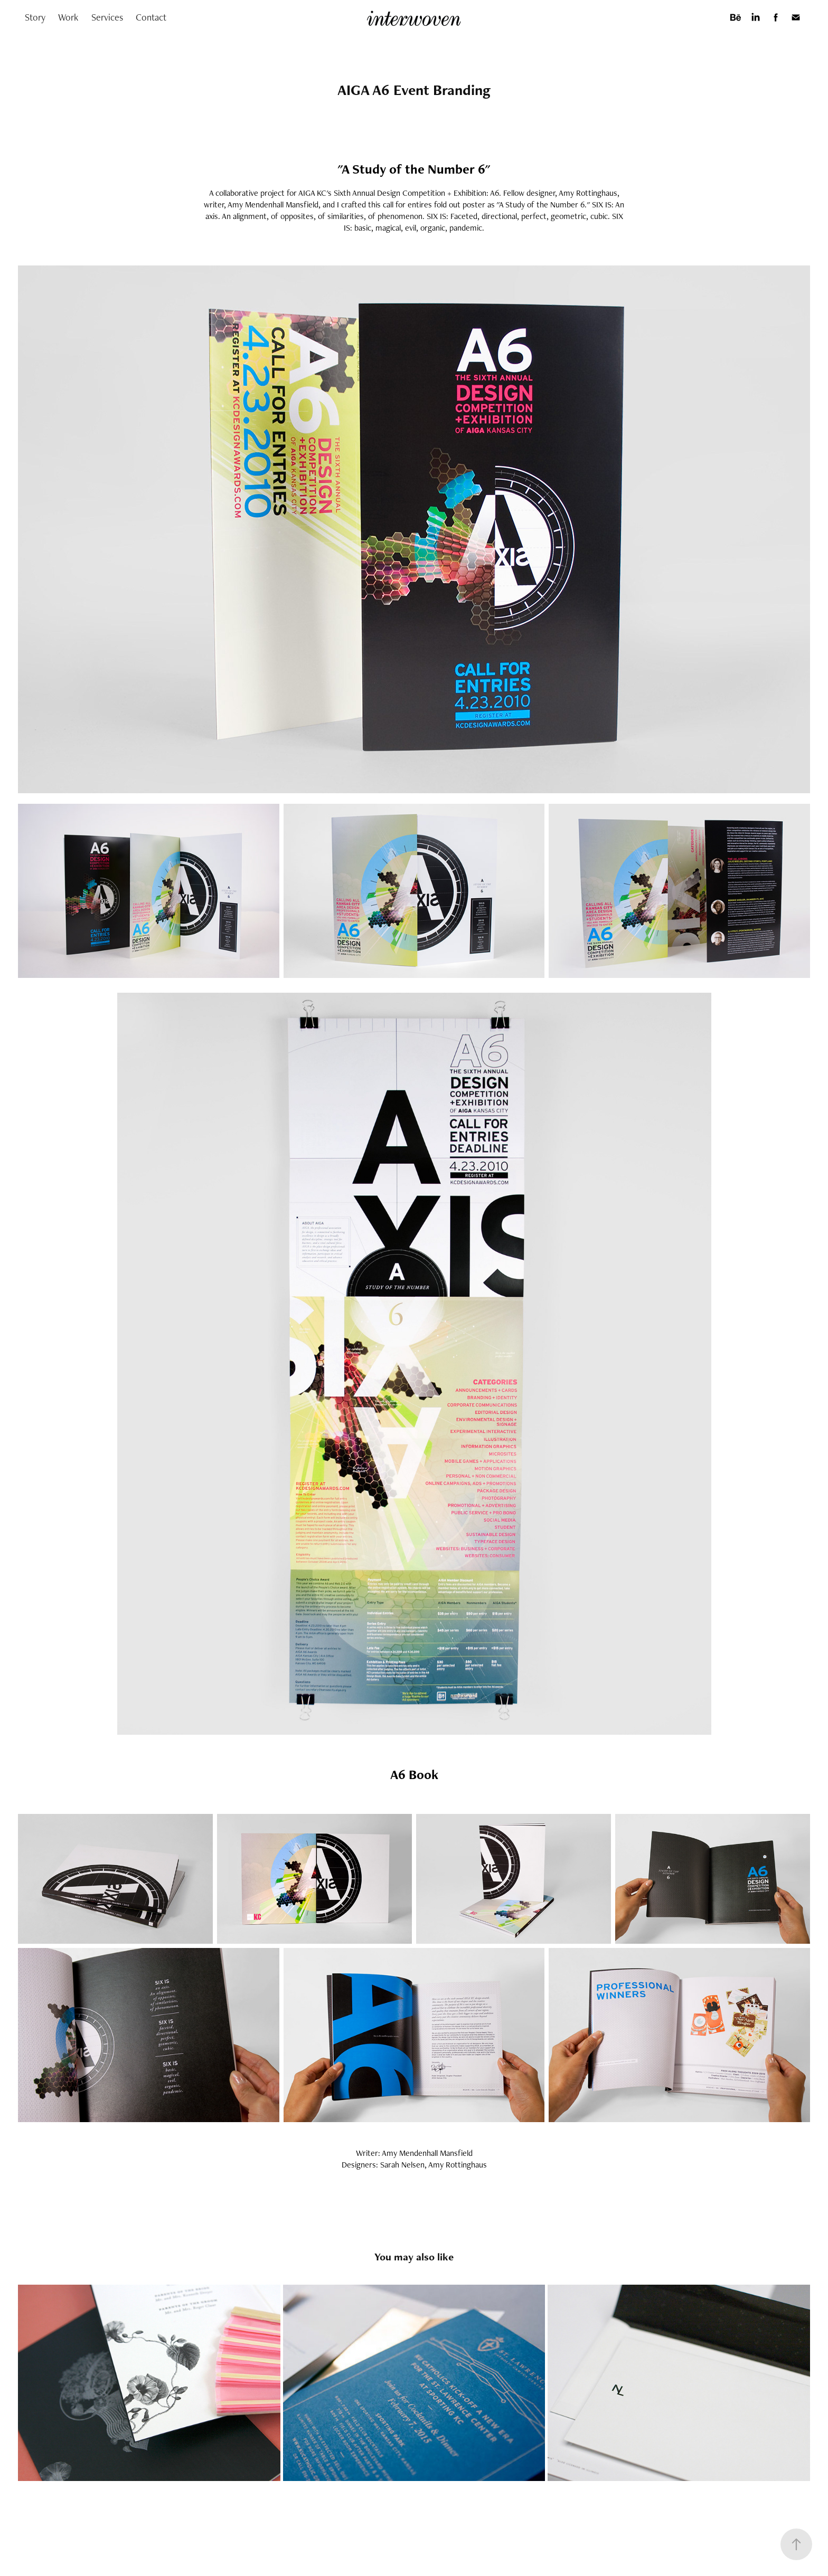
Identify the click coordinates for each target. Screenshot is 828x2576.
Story (35, 17)
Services (107, 17)
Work (68, 17)
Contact (151, 17)
